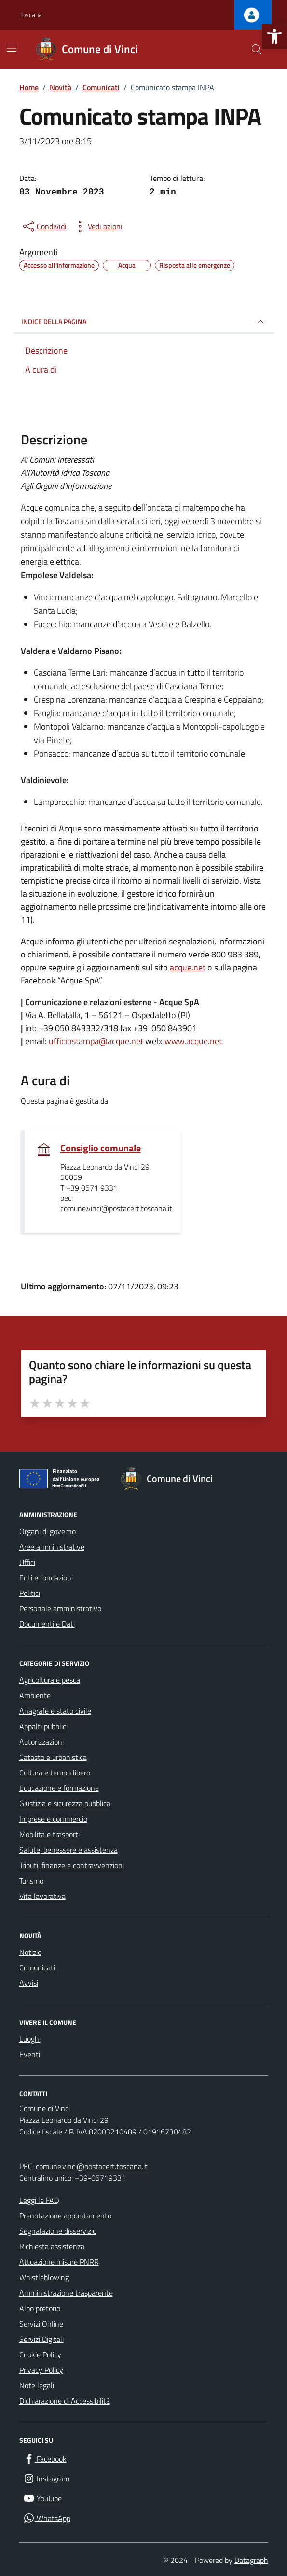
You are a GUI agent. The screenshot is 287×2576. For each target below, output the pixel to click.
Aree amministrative (51, 1546)
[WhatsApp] (46, 2518)
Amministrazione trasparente (66, 2293)
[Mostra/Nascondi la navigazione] (11, 48)
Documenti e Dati (47, 1624)
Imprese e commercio (53, 1819)
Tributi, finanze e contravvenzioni (71, 1865)
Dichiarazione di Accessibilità (64, 2401)
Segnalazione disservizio (57, 2231)
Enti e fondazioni (46, 1577)
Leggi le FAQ (39, 2200)
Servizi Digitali (41, 2339)
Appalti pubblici (43, 1726)
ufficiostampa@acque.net (96, 1041)
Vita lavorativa (42, 1896)
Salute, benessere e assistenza (68, 1850)
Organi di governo (47, 1531)
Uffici (27, 1562)
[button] (274, 36)
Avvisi (28, 1983)
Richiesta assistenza (51, 2246)
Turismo (31, 1880)
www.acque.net (193, 1041)
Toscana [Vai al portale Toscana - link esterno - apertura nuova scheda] (30, 15)
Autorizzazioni (41, 1741)
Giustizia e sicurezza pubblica (64, 1803)
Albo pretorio (39, 2308)
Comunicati (37, 1967)
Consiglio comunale (100, 1148)
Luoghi (30, 2039)
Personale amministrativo (60, 1608)
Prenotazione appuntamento (65, 2215)
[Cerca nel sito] (256, 49)
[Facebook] (44, 2459)
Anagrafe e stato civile (55, 1711)
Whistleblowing (44, 2277)
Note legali (36, 2385)
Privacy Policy (41, 2370)
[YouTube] (42, 2498)
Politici (29, 1593)
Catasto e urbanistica (53, 1757)
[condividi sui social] (43, 226)
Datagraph (251, 2560)
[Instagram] (46, 2479)
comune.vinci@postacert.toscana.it (92, 2166)
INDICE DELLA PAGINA (143, 322)
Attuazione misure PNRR (59, 2262)
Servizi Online (41, 2323)
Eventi (29, 2054)
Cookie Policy (40, 2354)
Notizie (30, 1952)
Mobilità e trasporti (49, 1834)
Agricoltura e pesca (49, 1680)
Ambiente (35, 1695)
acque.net (187, 967)
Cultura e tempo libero (54, 1772)
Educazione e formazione (59, 1788)
